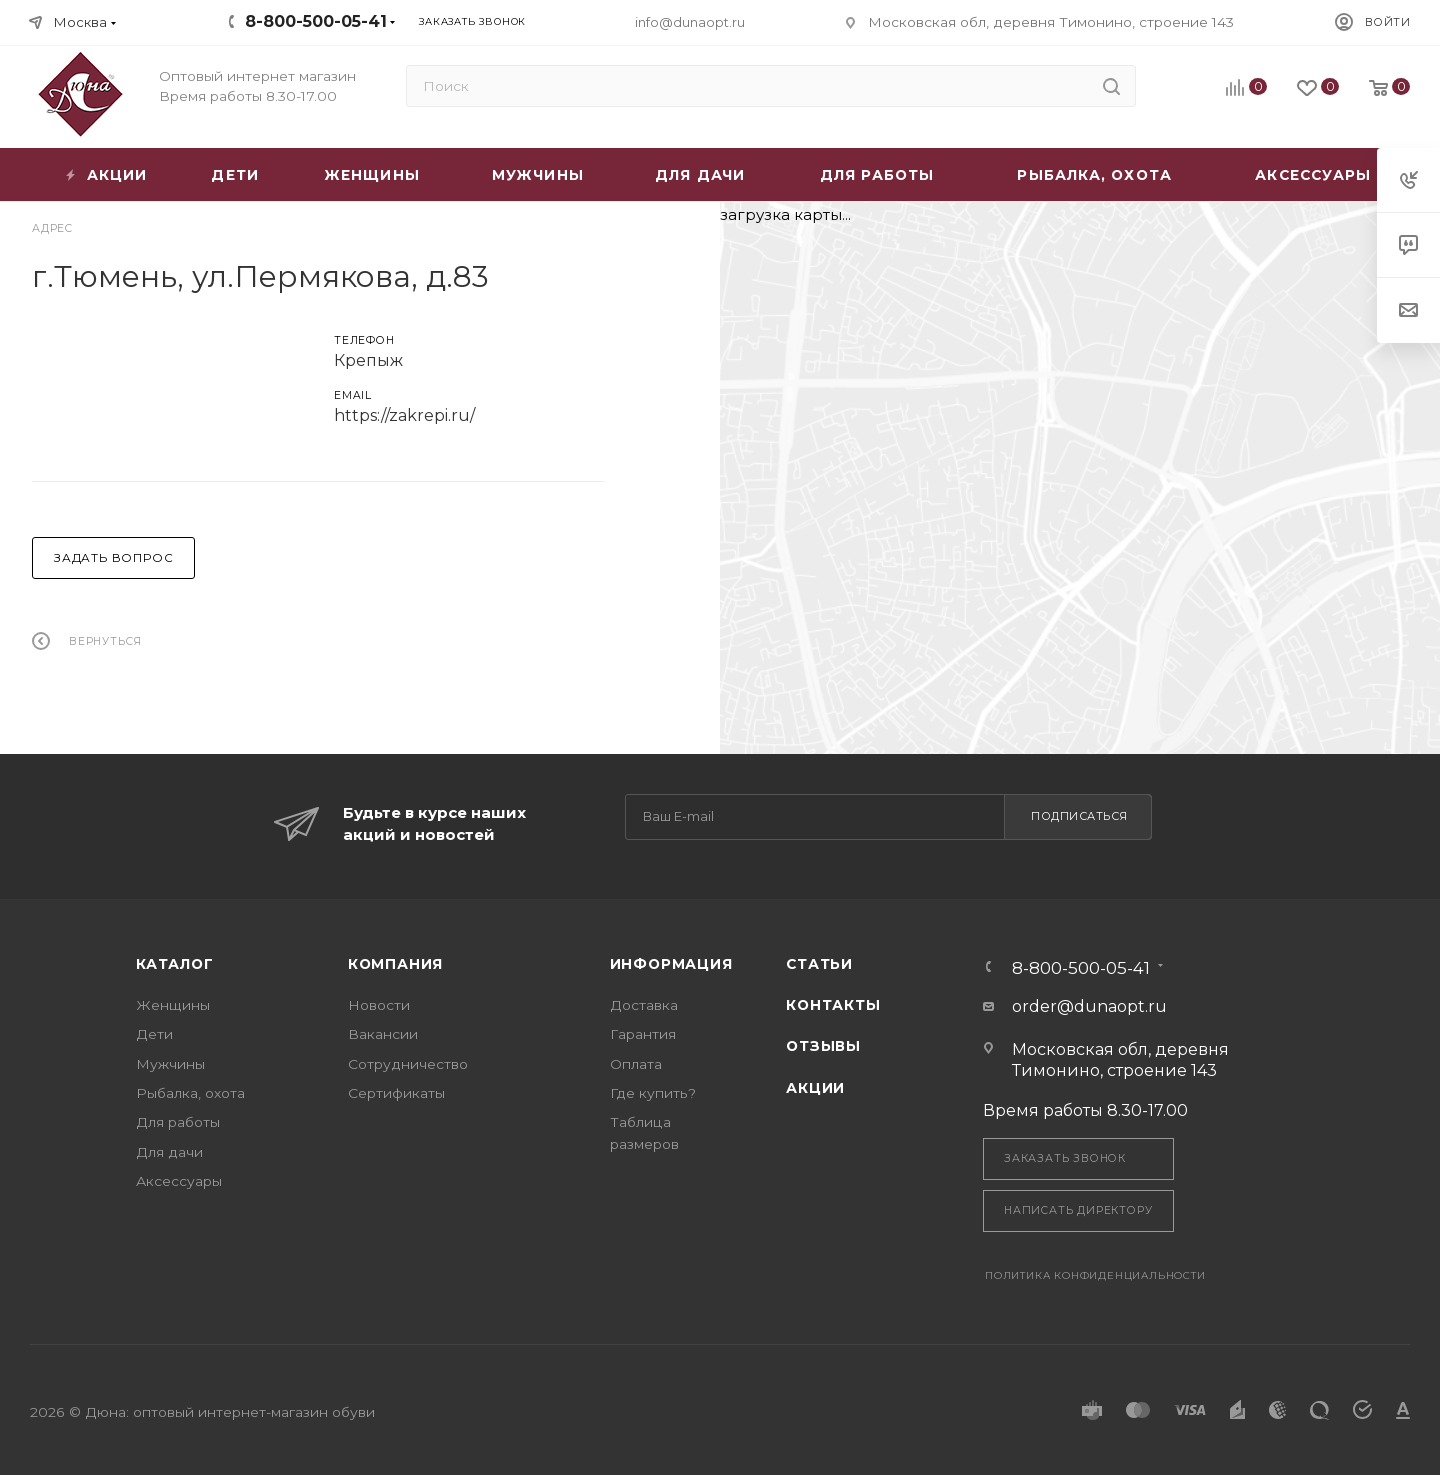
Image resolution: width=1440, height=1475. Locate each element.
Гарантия (643, 1034)
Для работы (178, 1122)
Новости (379, 1005)
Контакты (833, 1005)
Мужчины (170, 1064)
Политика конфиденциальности (1095, 1275)
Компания (395, 964)
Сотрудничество (408, 1064)
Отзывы (823, 1046)
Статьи (819, 964)
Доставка (644, 1005)
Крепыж (368, 360)
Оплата (636, 1064)
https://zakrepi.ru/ (404, 415)
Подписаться (1079, 816)
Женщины (173, 1005)
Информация (671, 964)
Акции (815, 1088)
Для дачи (169, 1152)
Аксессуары (179, 1181)
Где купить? (653, 1093)
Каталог (175, 964)
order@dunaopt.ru (1089, 1006)
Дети (154, 1034)
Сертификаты (396, 1093)
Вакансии (383, 1034)
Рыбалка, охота (190, 1093)
